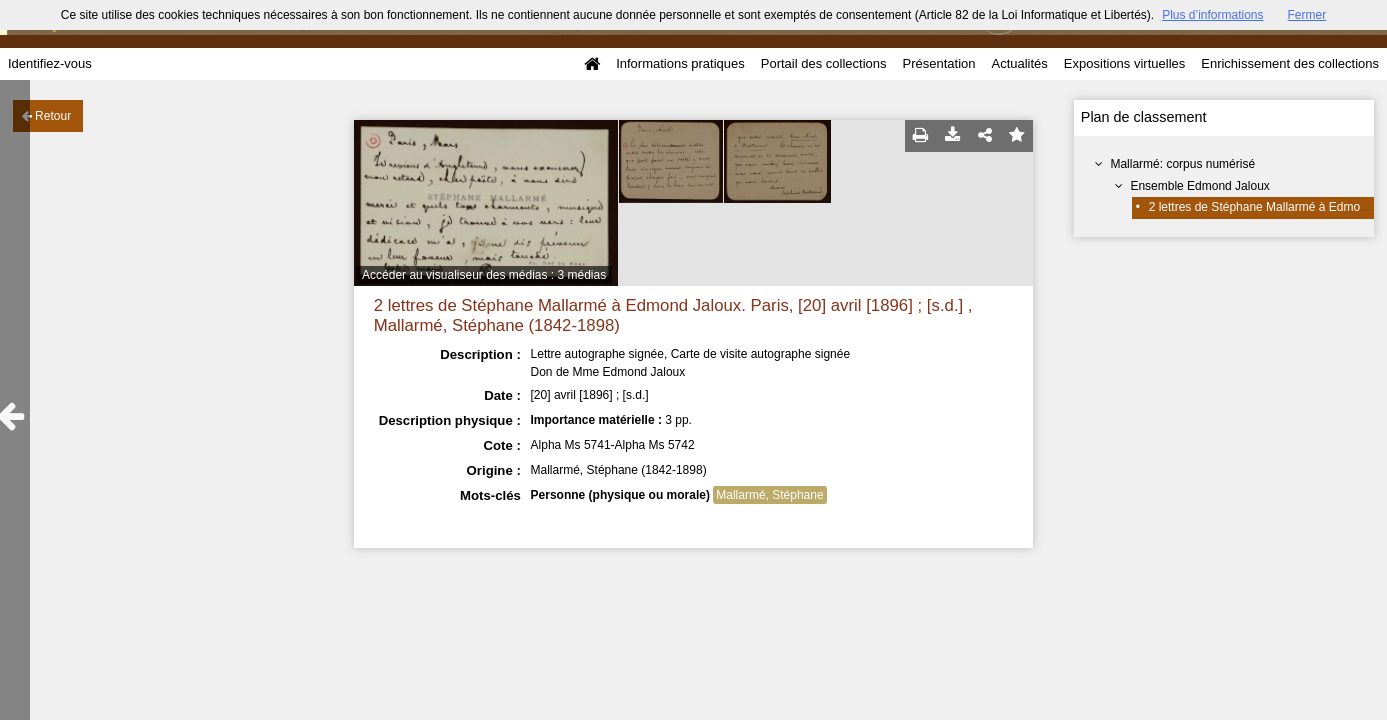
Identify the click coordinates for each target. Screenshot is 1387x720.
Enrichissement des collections (1290, 63)
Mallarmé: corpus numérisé (1182, 164)
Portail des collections (824, 63)
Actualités (1019, 63)
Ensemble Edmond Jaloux (1199, 186)
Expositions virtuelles (1124, 63)
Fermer (1307, 15)
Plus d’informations (1212, 15)
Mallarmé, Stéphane (769, 495)
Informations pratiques (680, 63)
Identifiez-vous (50, 63)
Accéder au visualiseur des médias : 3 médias (484, 275)
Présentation (938, 63)
